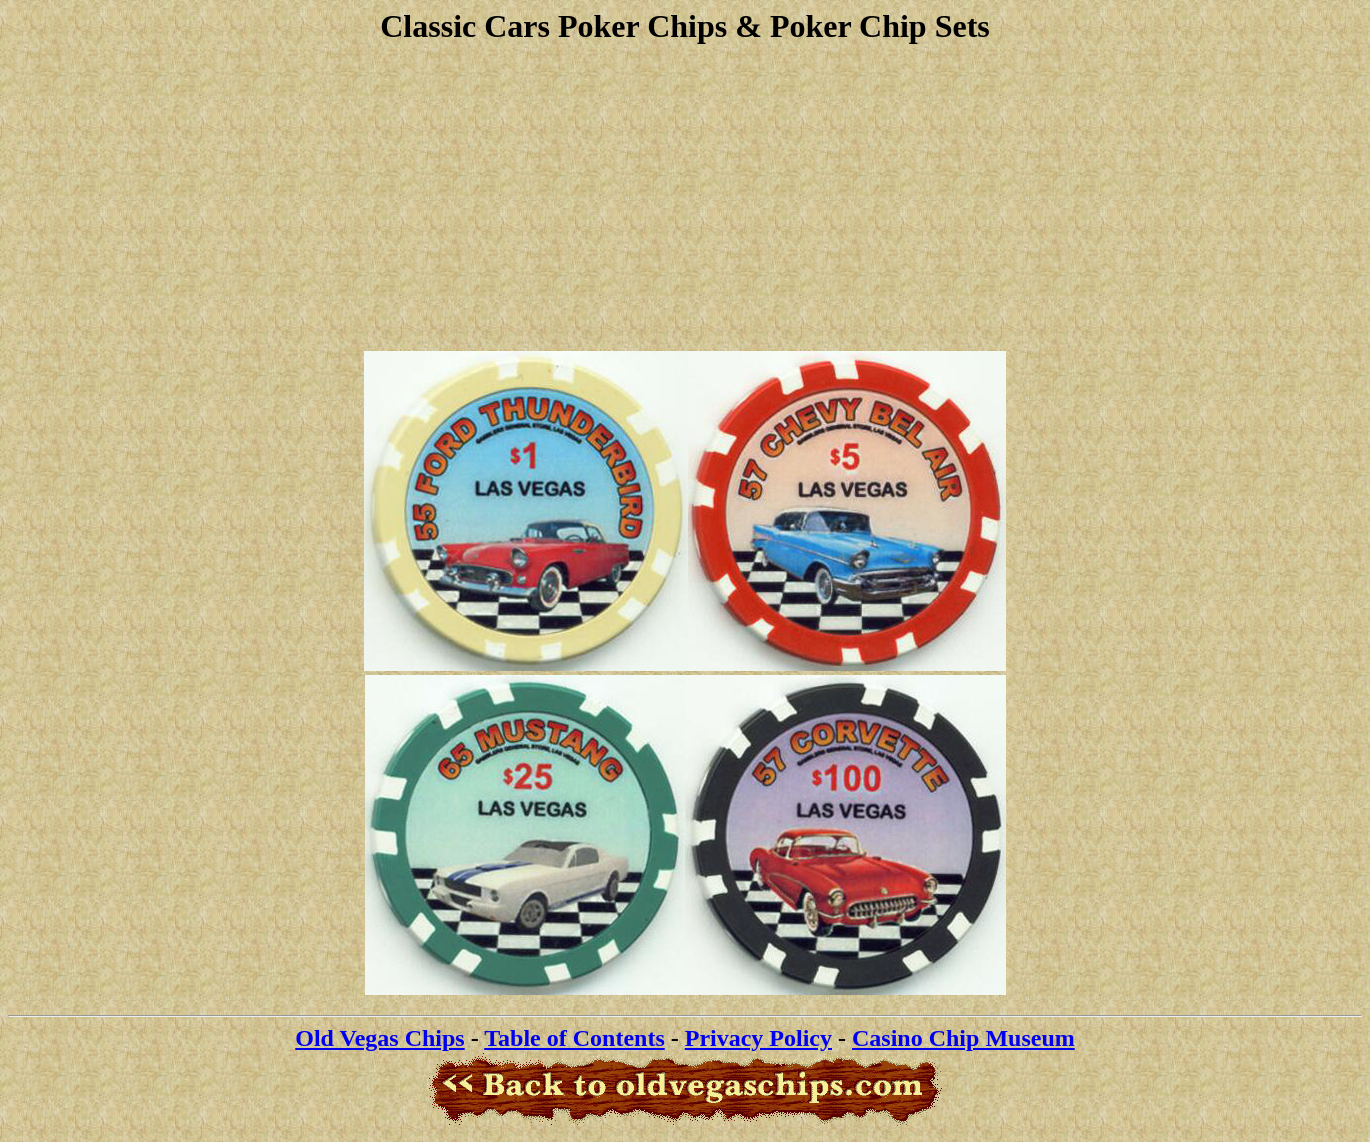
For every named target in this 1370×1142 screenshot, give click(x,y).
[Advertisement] (685, 195)
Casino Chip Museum (963, 1038)
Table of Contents (574, 1038)
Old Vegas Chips (379, 1038)
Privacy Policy (758, 1038)
